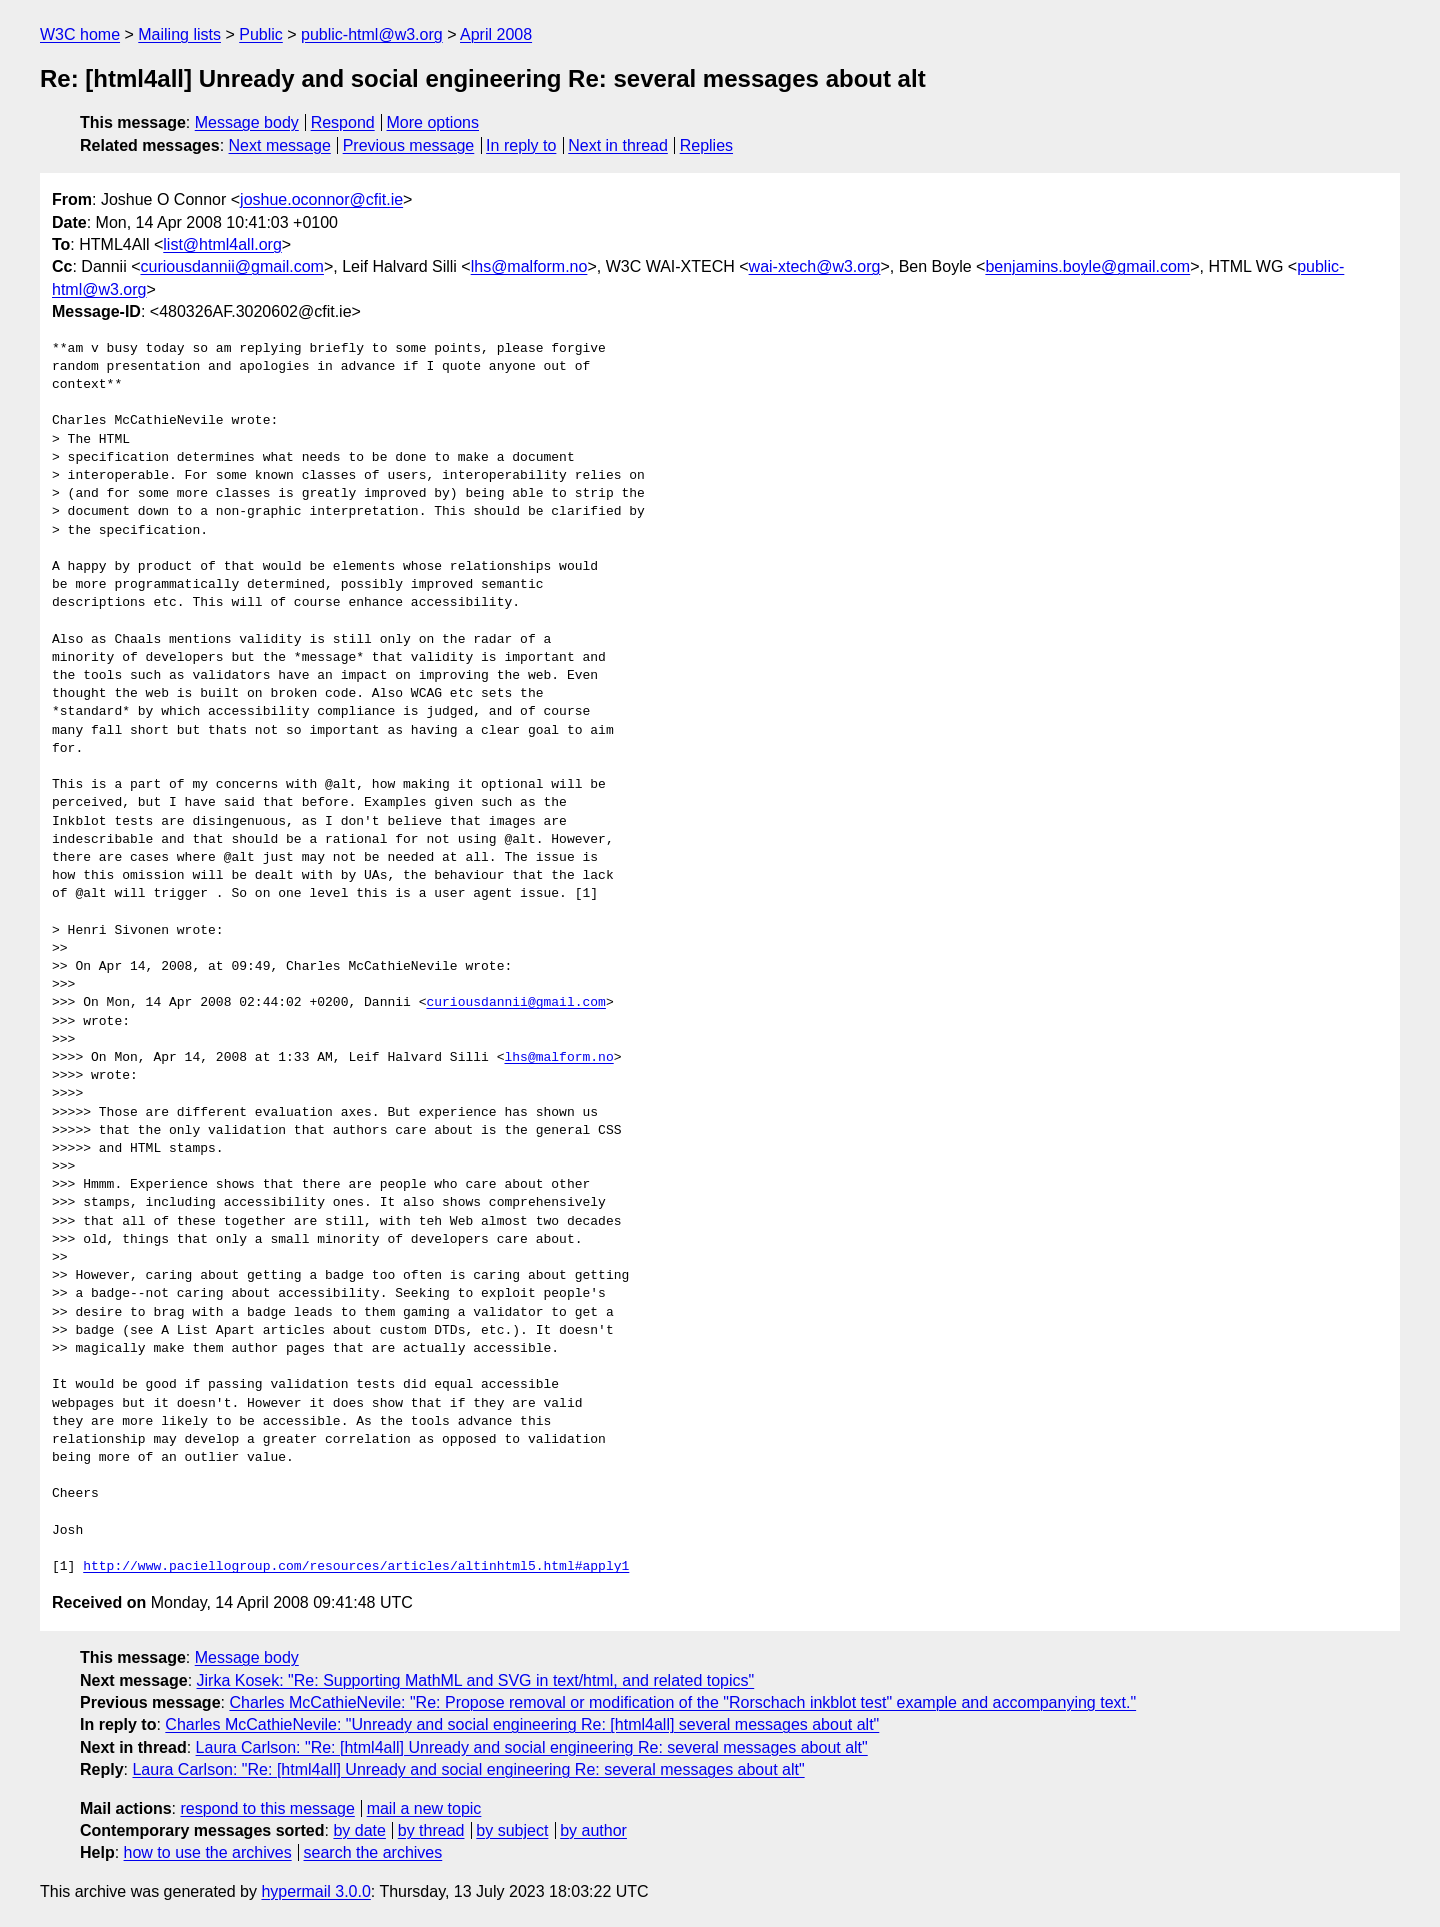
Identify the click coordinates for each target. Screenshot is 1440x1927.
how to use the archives (208, 1852)
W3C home (80, 34)
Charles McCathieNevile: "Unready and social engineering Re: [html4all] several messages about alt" (522, 1724)
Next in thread (618, 145)
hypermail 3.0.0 (315, 1891)
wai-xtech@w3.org (815, 266)
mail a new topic (424, 1808)
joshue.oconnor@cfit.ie (321, 199)
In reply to (521, 145)
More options (433, 122)
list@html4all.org (222, 244)
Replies (706, 145)
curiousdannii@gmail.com (232, 266)
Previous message (409, 145)
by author (593, 1830)
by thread (431, 1830)
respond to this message (267, 1808)
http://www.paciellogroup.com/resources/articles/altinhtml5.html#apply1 (356, 1567)
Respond (343, 122)
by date (359, 1830)
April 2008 (496, 34)
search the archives (373, 1852)
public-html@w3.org (372, 34)
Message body (247, 122)
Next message (280, 145)
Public (261, 34)
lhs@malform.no (529, 266)
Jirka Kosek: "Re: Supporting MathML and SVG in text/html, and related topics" (476, 1680)
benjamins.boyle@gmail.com (1087, 266)
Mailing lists (179, 34)
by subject (512, 1830)
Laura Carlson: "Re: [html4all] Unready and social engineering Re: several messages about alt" (532, 1747)
